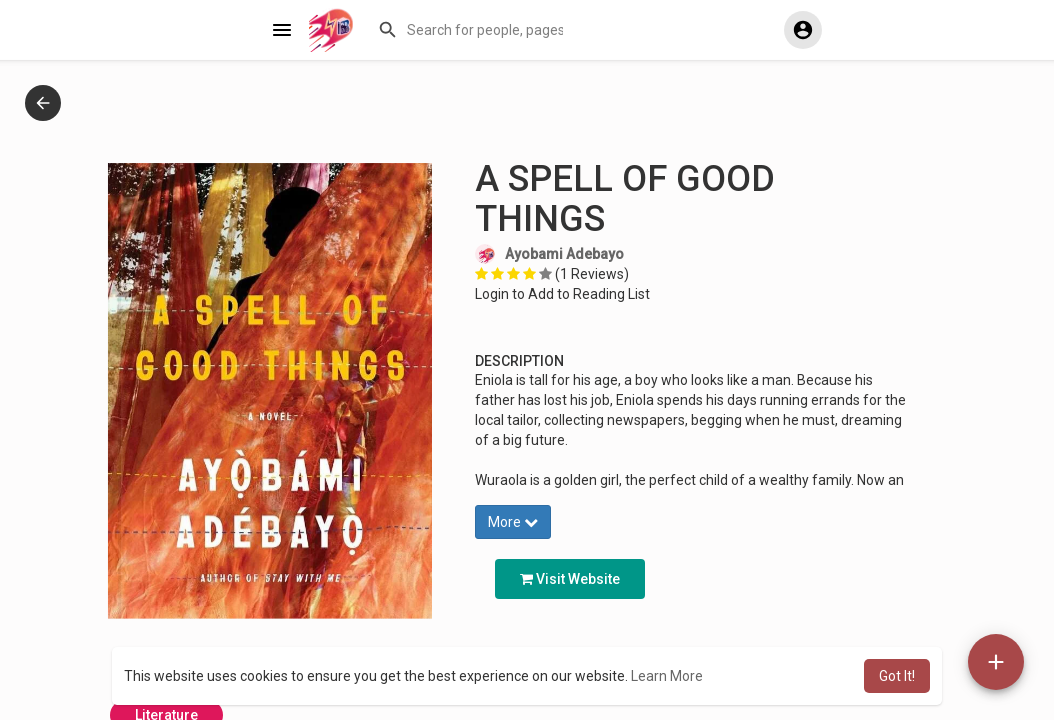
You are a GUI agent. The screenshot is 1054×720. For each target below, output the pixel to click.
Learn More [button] (667, 676)
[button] (472, 30)
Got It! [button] (897, 676)
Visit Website (570, 579)
